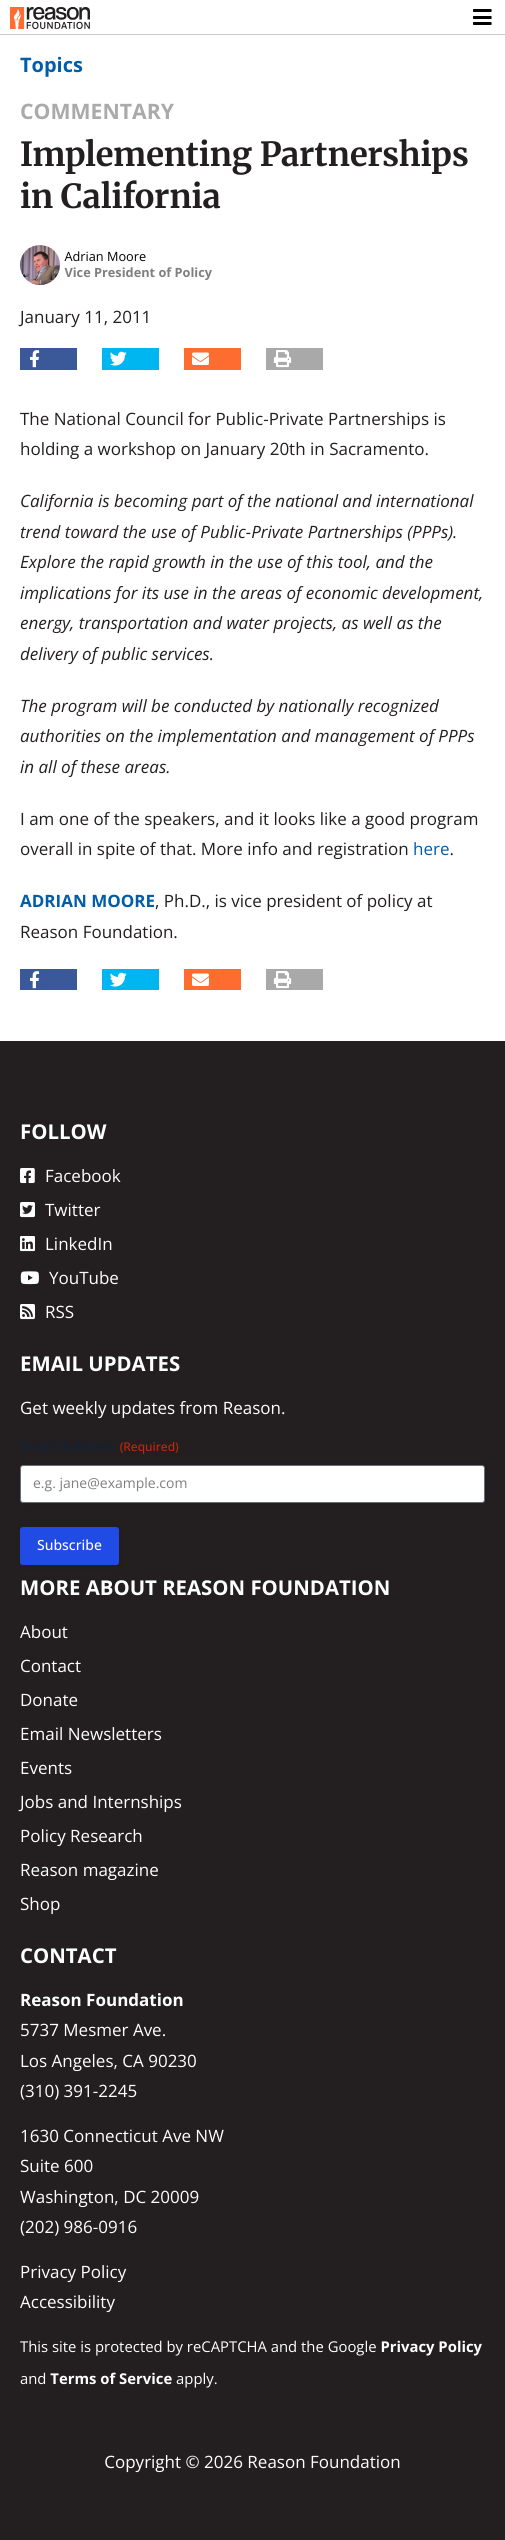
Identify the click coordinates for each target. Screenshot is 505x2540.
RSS (47, 1311)
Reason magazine (89, 1869)
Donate (49, 1699)
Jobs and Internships (101, 1801)
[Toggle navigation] (483, 18)
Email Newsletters (91, 1733)
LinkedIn (66, 1243)
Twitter (60, 1209)
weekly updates (113, 1407)
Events (46, 1767)
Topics (51, 64)
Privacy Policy (73, 2271)
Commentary (97, 111)
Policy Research (81, 1835)
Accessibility (67, 2301)
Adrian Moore (87, 900)
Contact (50, 1665)
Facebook (70, 1175)
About (44, 1631)
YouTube (69, 1277)
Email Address (99, 1446)
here (431, 848)
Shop (40, 1903)
